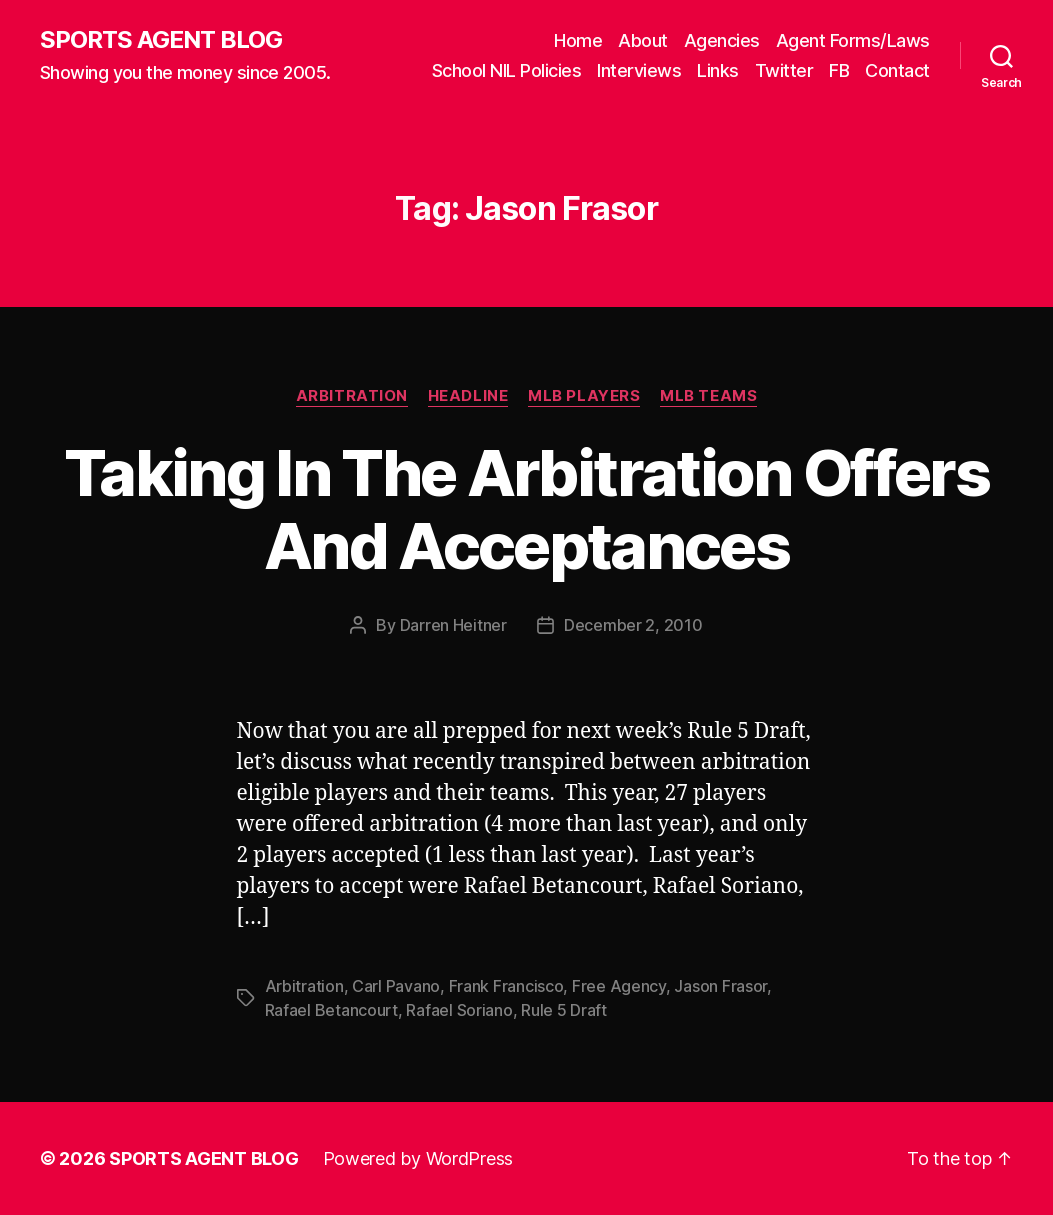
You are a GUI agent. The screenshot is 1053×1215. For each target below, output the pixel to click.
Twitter (784, 70)
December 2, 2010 (633, 625)
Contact (897, 70)
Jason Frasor (720, 986)
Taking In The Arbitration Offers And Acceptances (526, 509)
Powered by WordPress (418, 1158)
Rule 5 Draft (564, 1010)
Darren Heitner (453, 625)
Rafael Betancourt (331, 1010)
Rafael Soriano (459, 1010)
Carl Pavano (396, 986)
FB (839, 70)
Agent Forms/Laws (853, 40)
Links (718, 70)
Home (578, 40)
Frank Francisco (506, 986)
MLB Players (584, 396)
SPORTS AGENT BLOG (161, 40)
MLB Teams (708, 396)
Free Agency (619, 986)
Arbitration (352, 396)
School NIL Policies (507, 70)
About (643, 40)
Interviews (639, 70)
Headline (468, 396)
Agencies (722, 40)
